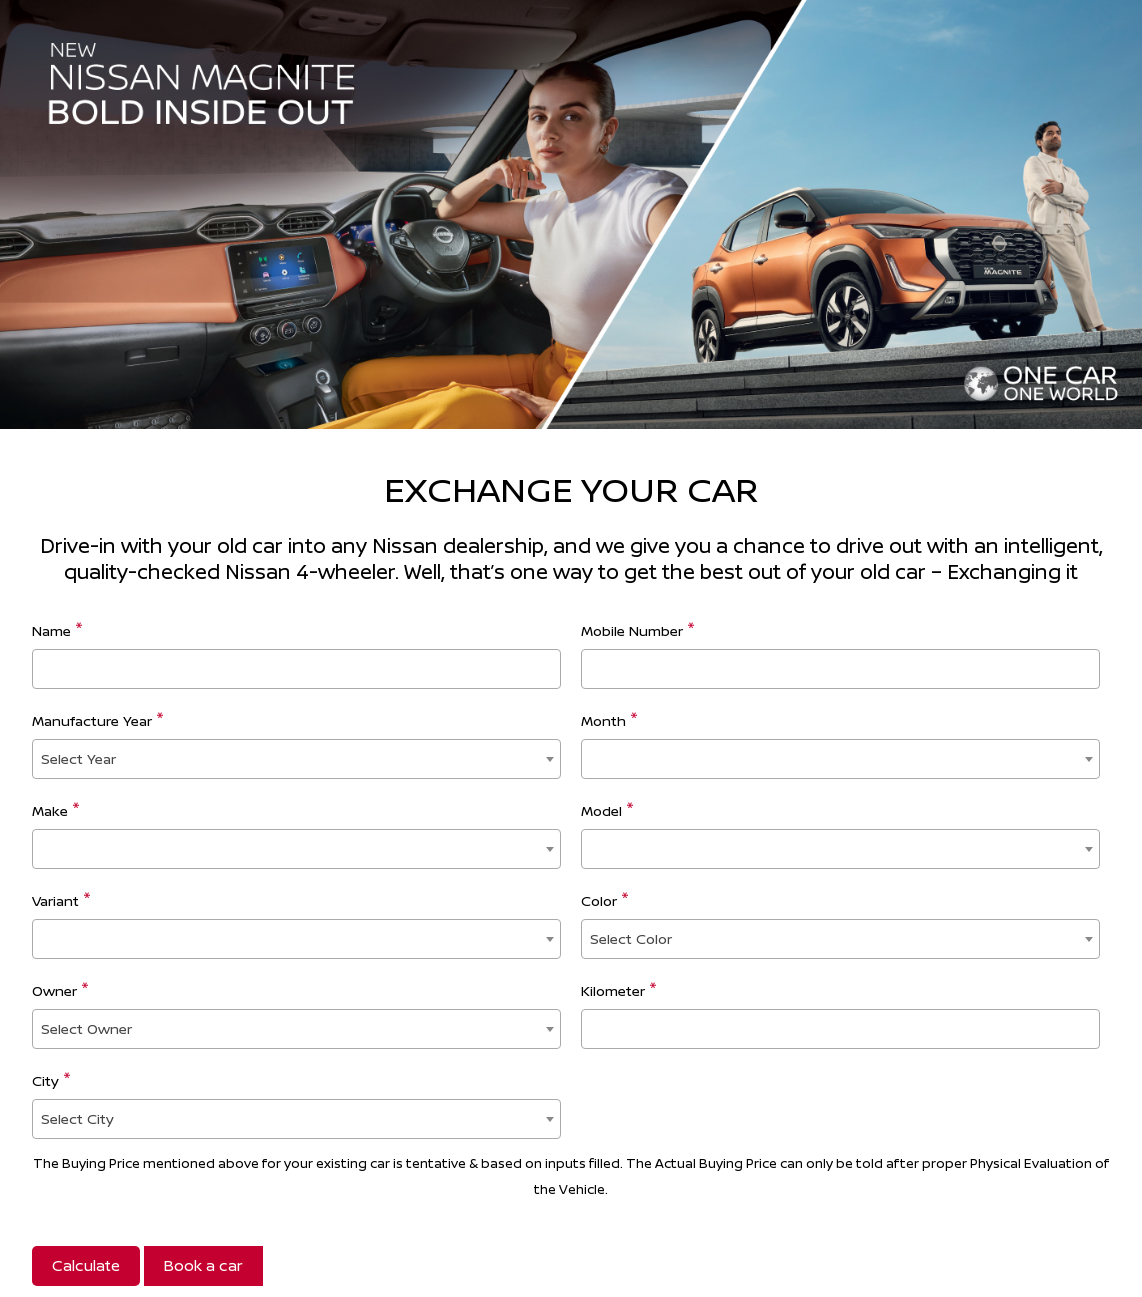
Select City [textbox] (77, 1118)
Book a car (203, 1265)
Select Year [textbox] (78, 758)
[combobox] (296, 759)
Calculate (86, 1265)
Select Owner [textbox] (86, 1028)
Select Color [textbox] (631, 938)
